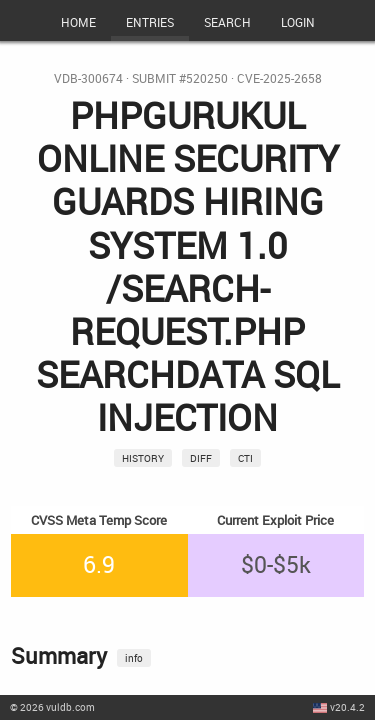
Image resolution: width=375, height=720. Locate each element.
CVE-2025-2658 (279, 78)
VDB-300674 (88, 78)
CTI (245, 458)
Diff (201, 458)
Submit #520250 (180, 78)
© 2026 (52, 707)
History (143, 458)
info (134, 658)
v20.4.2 (347, 707)
